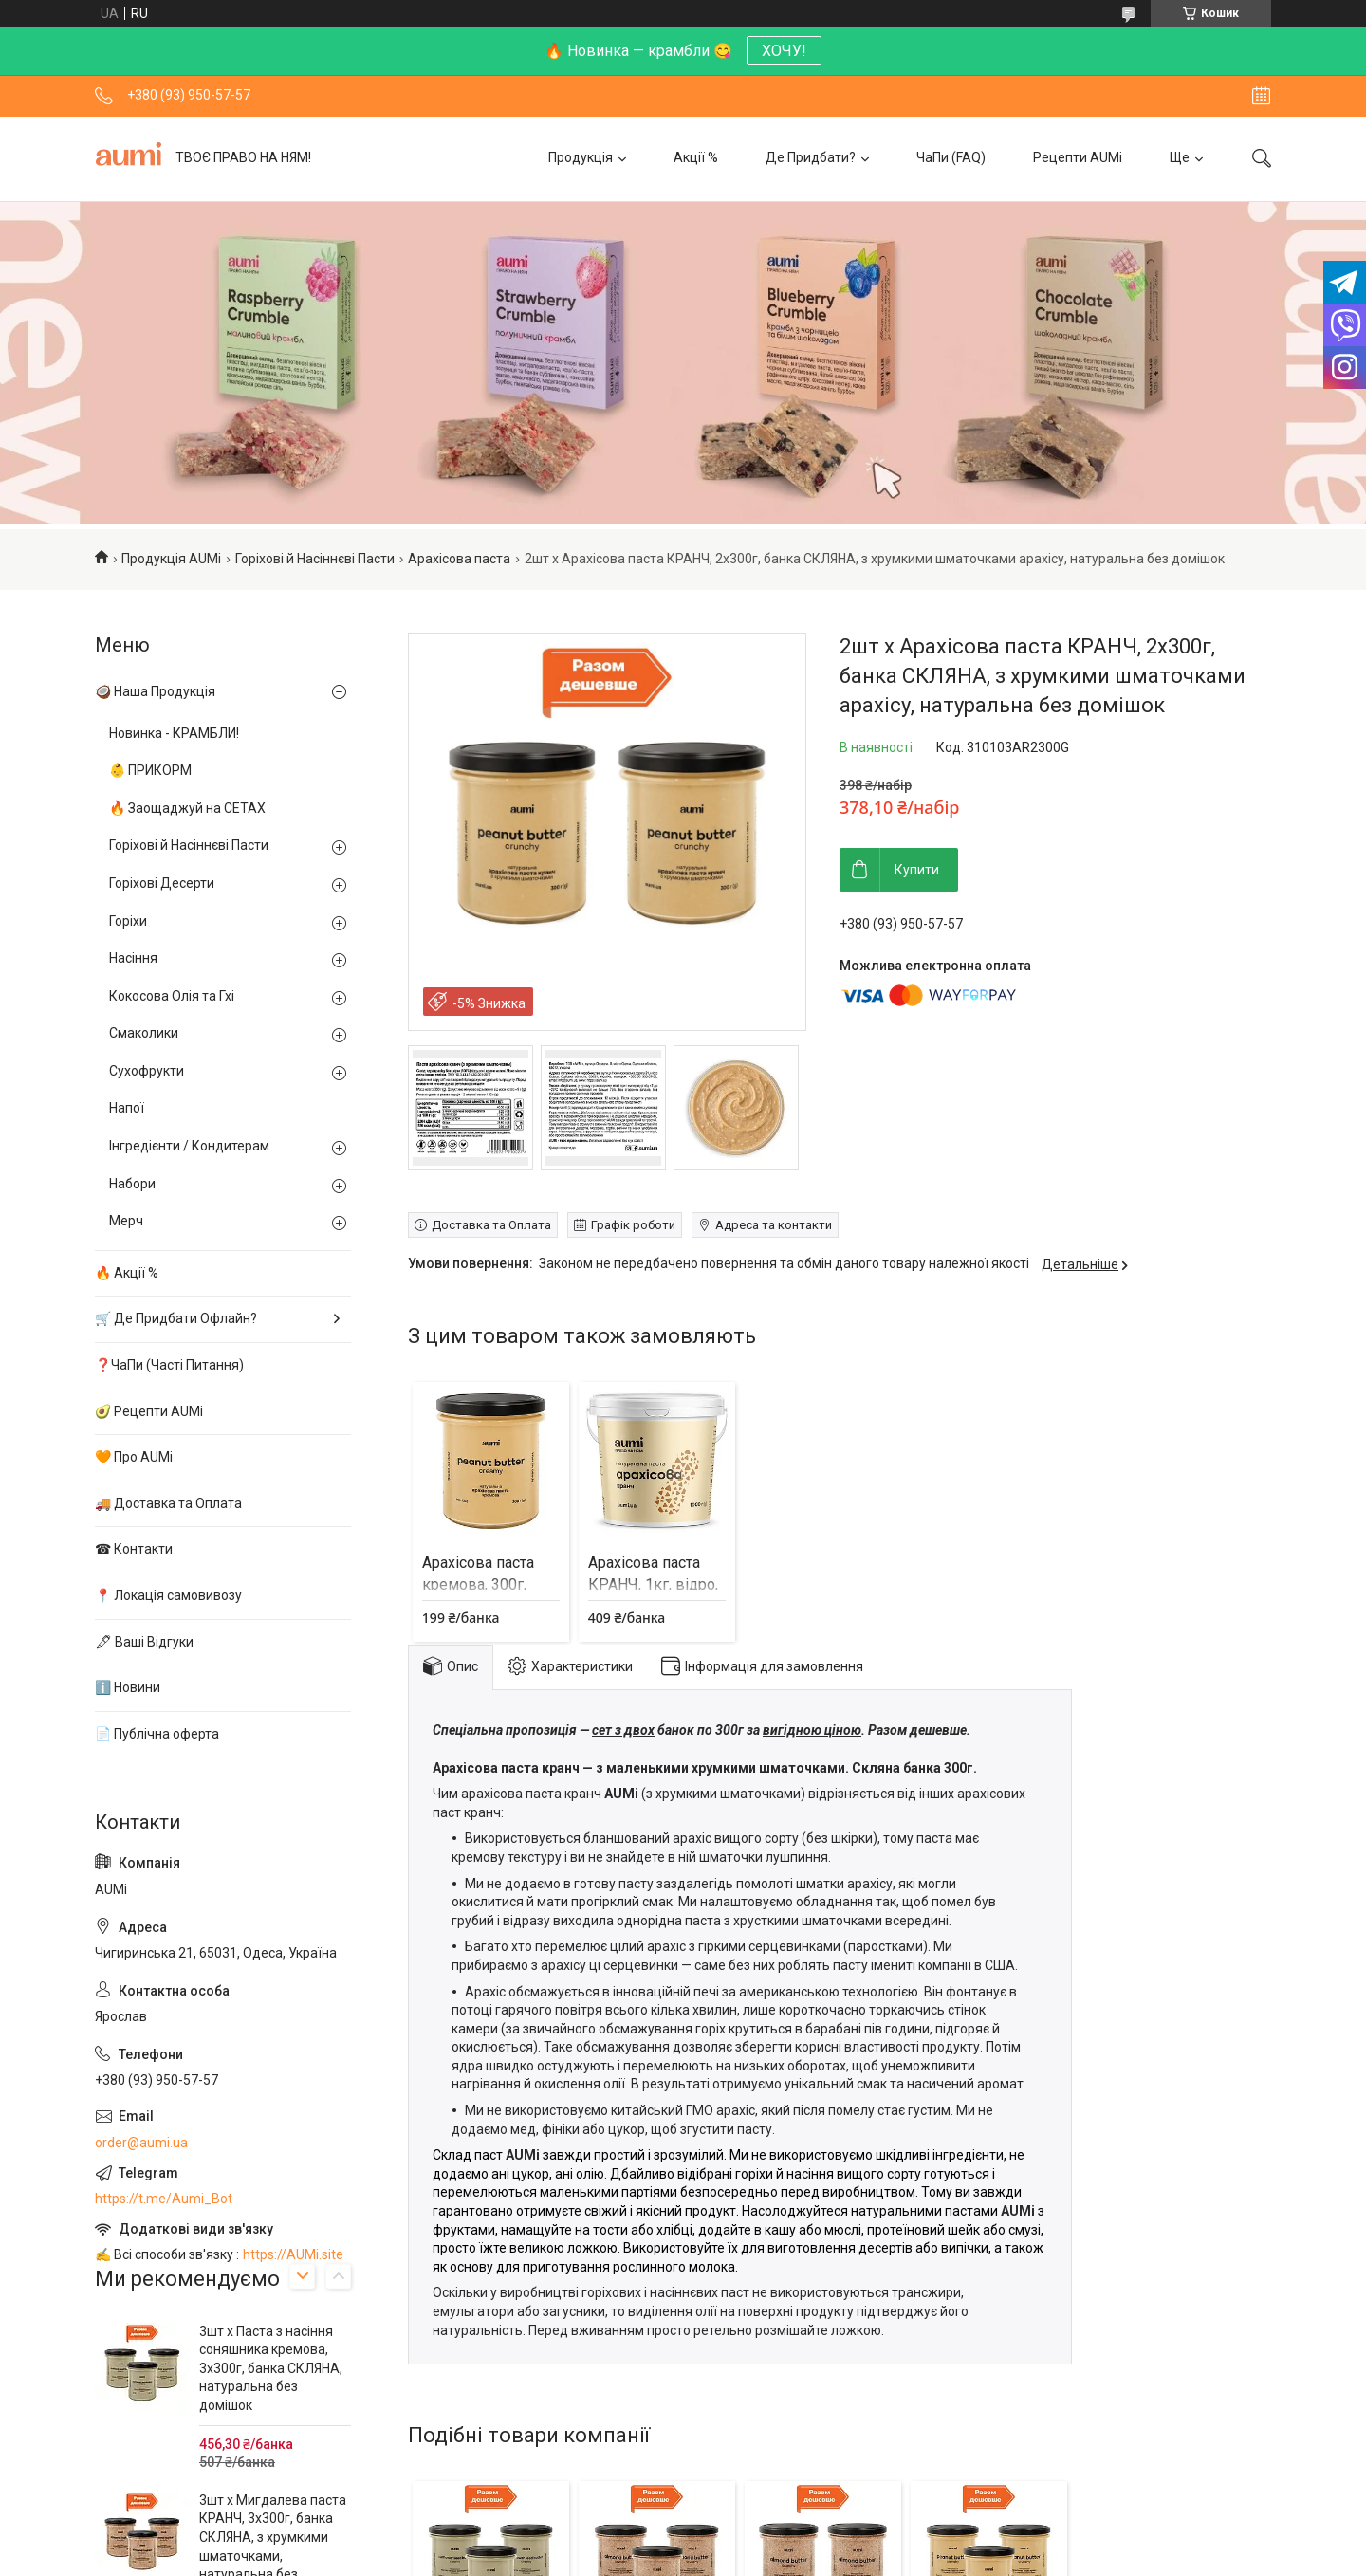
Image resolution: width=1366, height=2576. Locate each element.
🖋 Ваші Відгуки (144, 1641)
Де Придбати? (811, 157)
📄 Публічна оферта (157, 1733)
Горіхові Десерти (161, 883)
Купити (917, 869)
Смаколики (143, 1032)
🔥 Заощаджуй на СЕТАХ (187, 808)
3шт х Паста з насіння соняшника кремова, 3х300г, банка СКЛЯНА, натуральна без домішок (270, 2368)
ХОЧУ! (784, 51)
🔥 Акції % (126, 1272)
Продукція (580, 157)
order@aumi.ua (141, 2142)
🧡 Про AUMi (134, 1456)
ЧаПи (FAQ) (951, 157)
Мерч (126, 1220)
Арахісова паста (459, 558)
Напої (126, 1107)
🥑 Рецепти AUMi (149, 1411)
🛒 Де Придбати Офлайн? (176, 1318)
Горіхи (128, 921)
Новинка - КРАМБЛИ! (174, 733)
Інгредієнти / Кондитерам (189, 1145)
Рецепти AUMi (1077, 157)
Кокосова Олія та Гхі (171, 995)
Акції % (696, 157)
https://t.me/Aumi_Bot (163, 2198)
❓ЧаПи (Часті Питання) (169, 1364)
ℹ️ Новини (127, 1687)
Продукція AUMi (171, 558)
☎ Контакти (134, 1548)
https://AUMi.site (293, 2254)
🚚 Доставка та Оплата (168, 1503)
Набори (132, 1183)
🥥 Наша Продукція (155, 691)
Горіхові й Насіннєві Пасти (315, 558)
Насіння (133, 958)
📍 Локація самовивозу (168, 1595)
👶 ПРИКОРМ (150, 770)
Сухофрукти (146, 1070)
